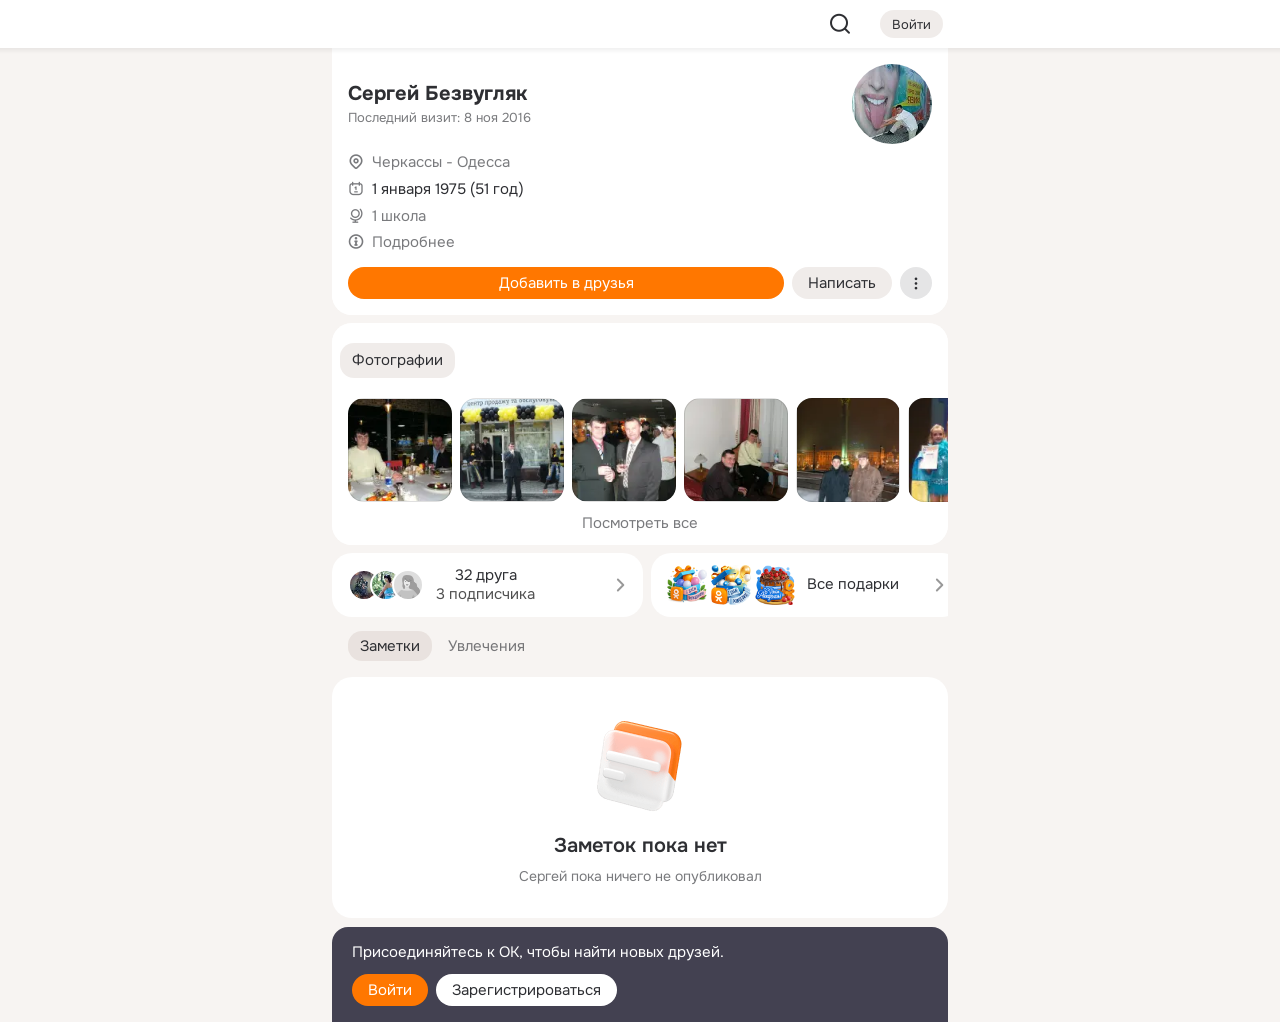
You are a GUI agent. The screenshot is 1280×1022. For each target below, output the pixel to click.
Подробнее (413, 242)
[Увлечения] (184, 96)
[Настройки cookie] (184, 995)
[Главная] (96, 96)
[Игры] (272, 272)
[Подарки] (96, 272)
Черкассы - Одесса (441, 162)
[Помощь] (96, 360)
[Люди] (184, 184)
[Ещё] (184, 867)
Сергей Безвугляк (437, 93)
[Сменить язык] (184, 910)
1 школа (399, 216)
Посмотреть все (640, 523)
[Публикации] (96, 184)
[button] (397, 360)
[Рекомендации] (184, 360)
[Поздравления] (184, 272)
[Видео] (272, 184)
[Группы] (272, 96)
